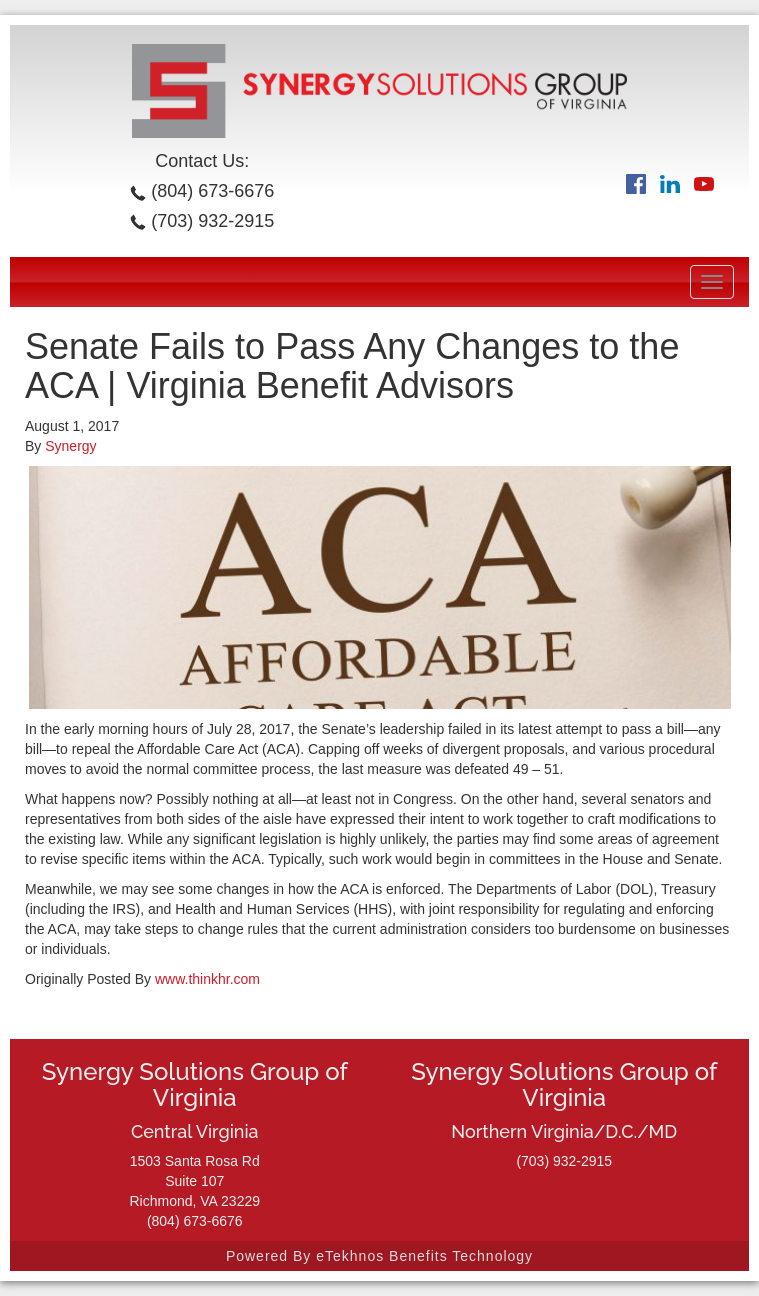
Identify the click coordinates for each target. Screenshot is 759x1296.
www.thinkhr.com (207, 979)
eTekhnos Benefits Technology (424, 1256)
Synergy (70, 446)
